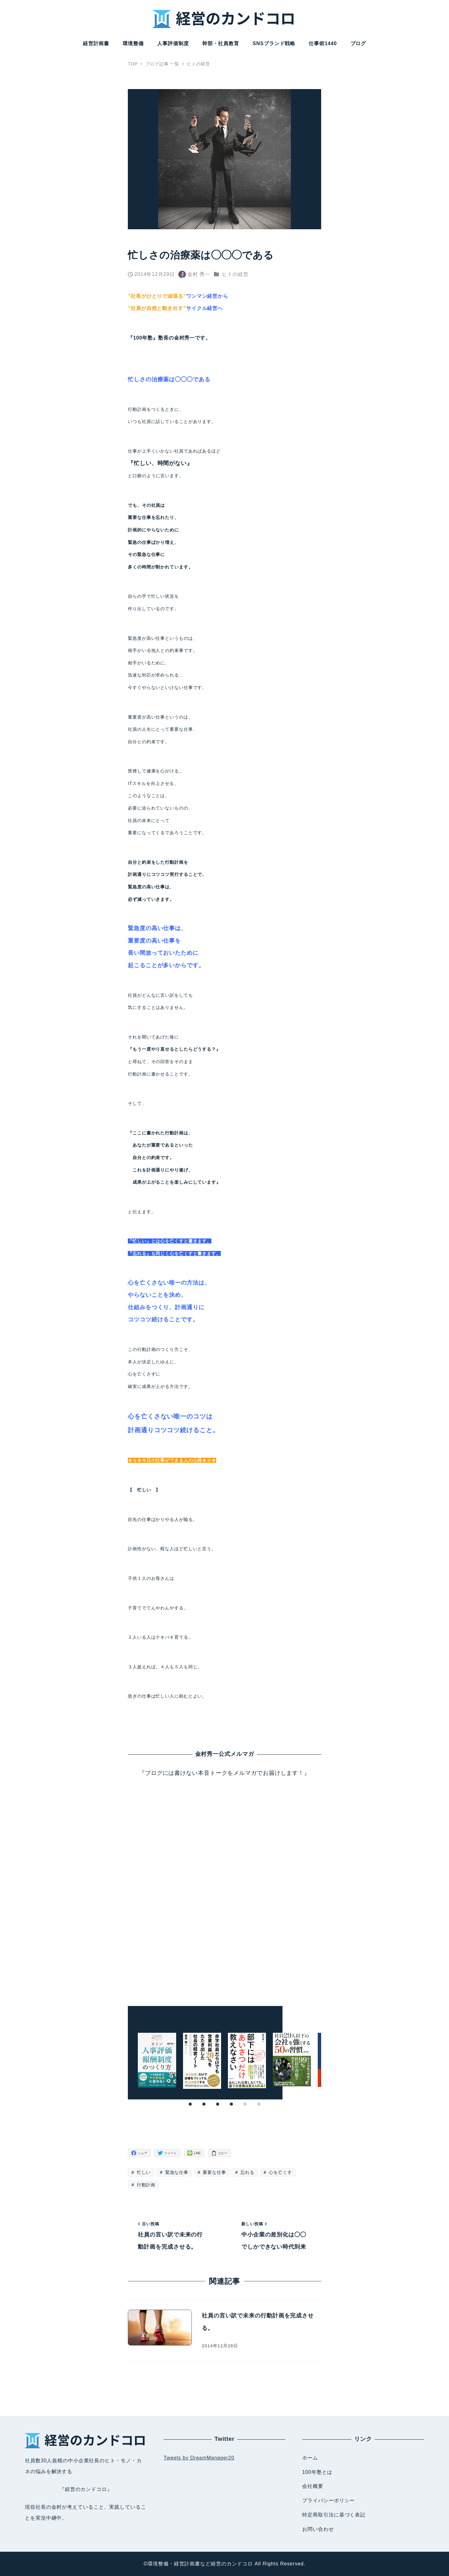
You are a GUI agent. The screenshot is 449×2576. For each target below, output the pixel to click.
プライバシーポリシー (328, 2500)
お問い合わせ (318, 2529)
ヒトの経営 (235, 274)
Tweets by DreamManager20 (199, 2457)
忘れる (246, 2172)
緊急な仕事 (176, 2172)
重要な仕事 (213, 2172)
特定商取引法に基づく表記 (333, 2514)
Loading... (224, 1885)
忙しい (143, 2172)
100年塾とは (317, 2472)
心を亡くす (279, 2172)
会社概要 (312, 2486)
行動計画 (145, 2184)
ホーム (310, 2457)
